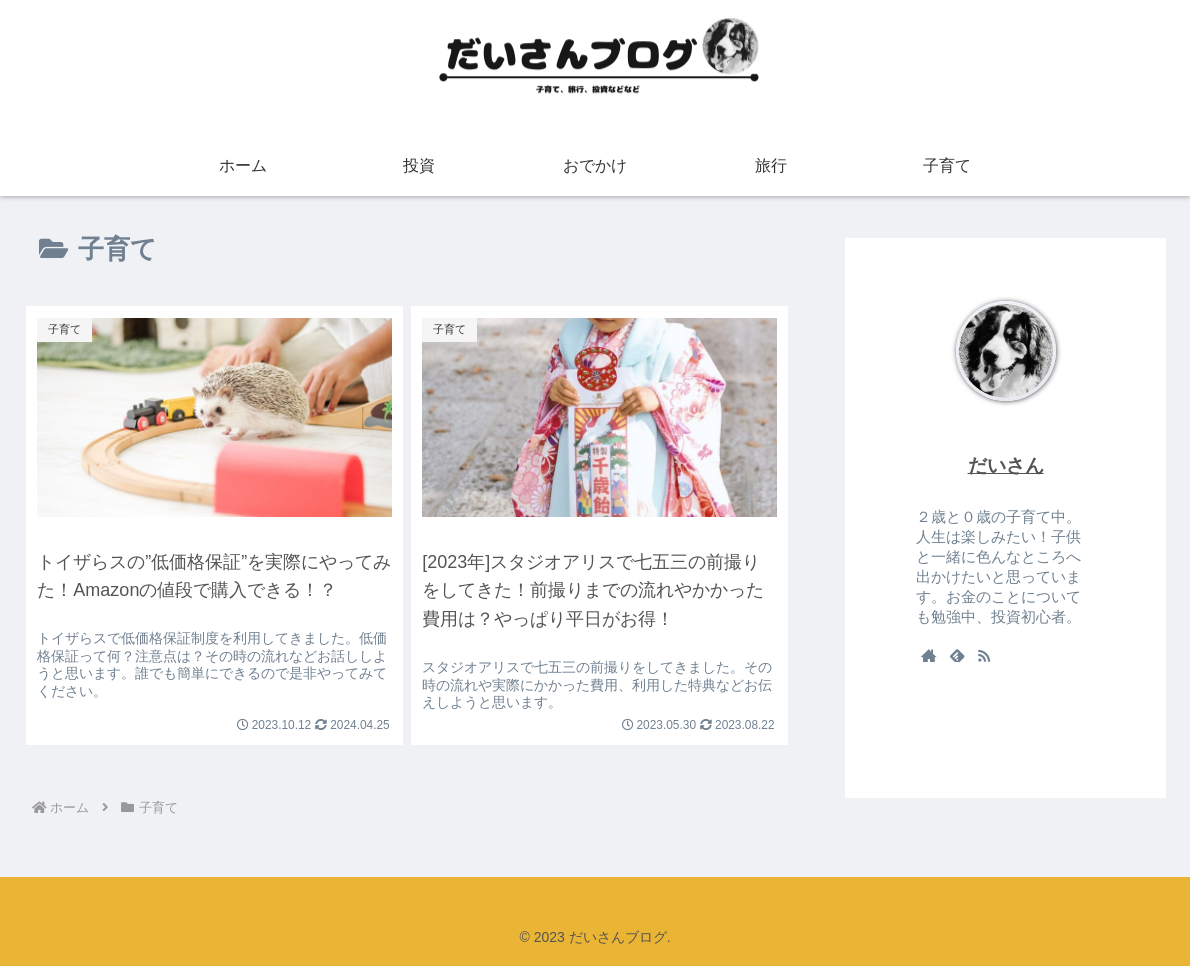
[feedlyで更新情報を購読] (957, 655)
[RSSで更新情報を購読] (984, 655)
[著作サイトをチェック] (929, 655)
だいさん (1006, 465)
